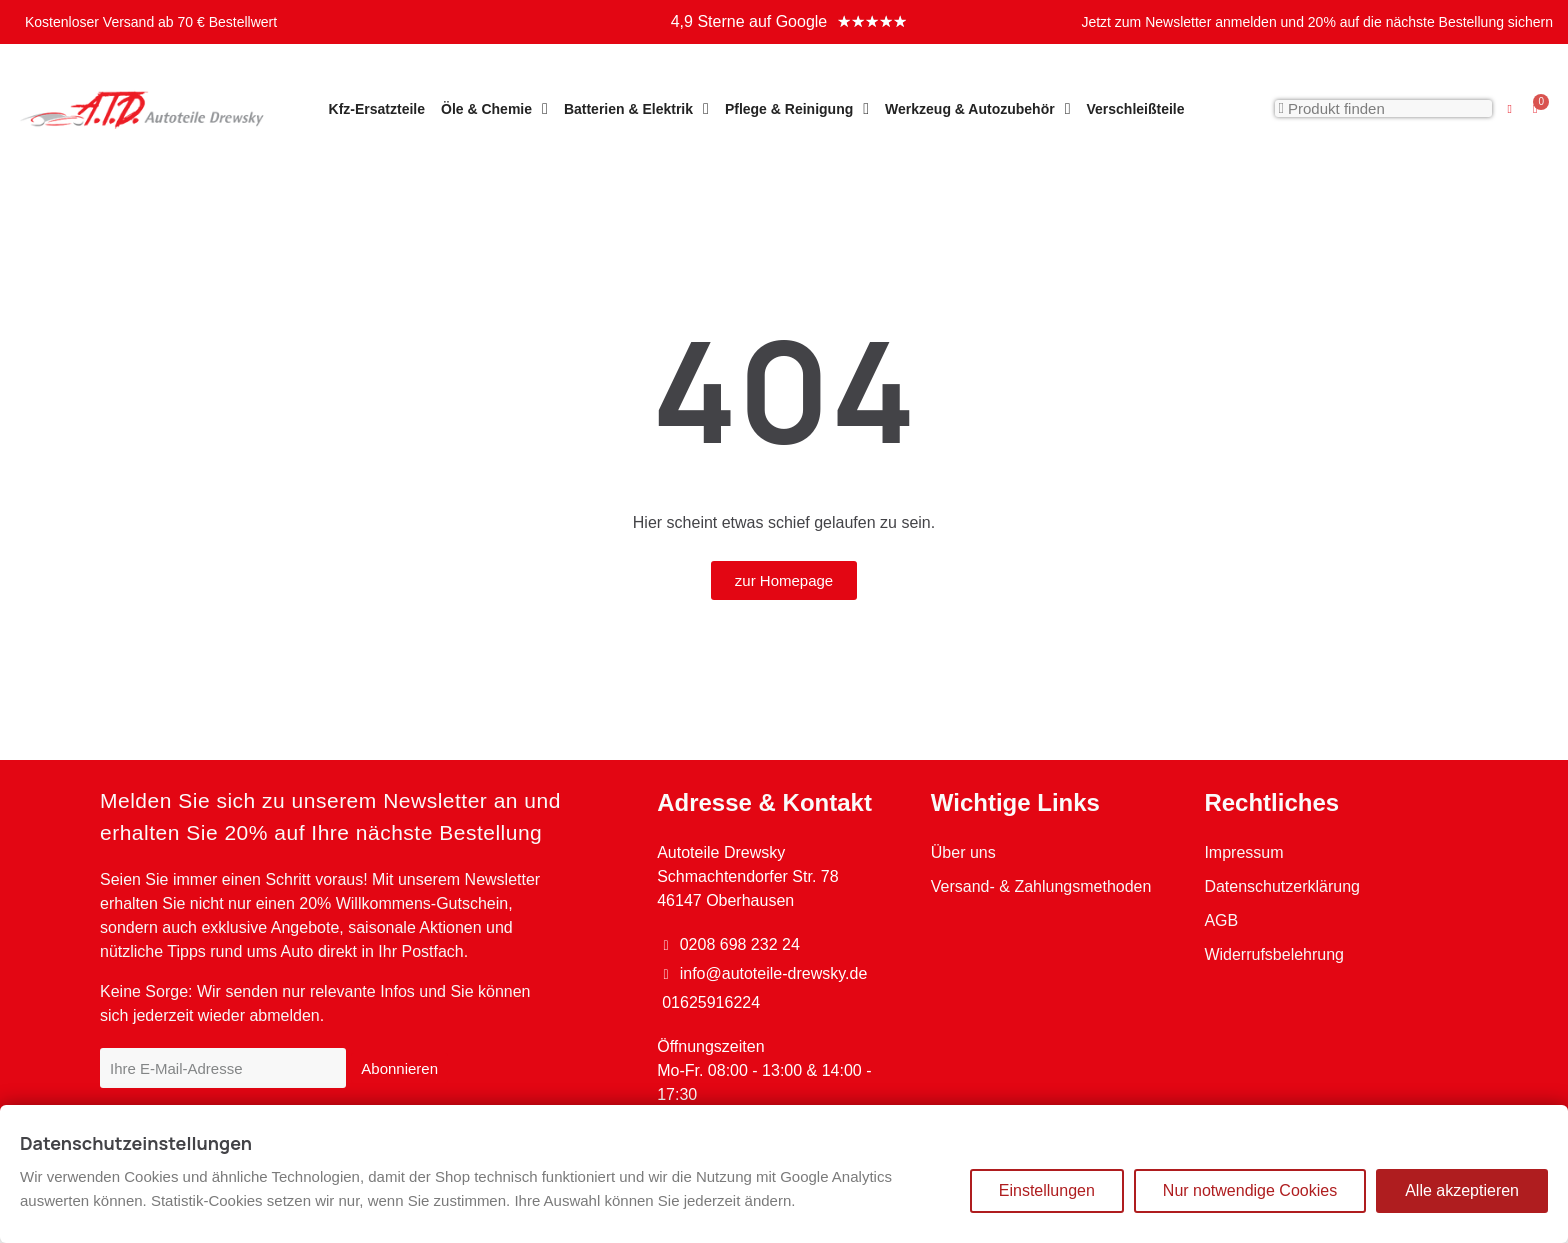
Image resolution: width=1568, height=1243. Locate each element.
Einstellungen (1047, 1190)
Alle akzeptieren (1462, 1190)
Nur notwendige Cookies (1250, 1190)
